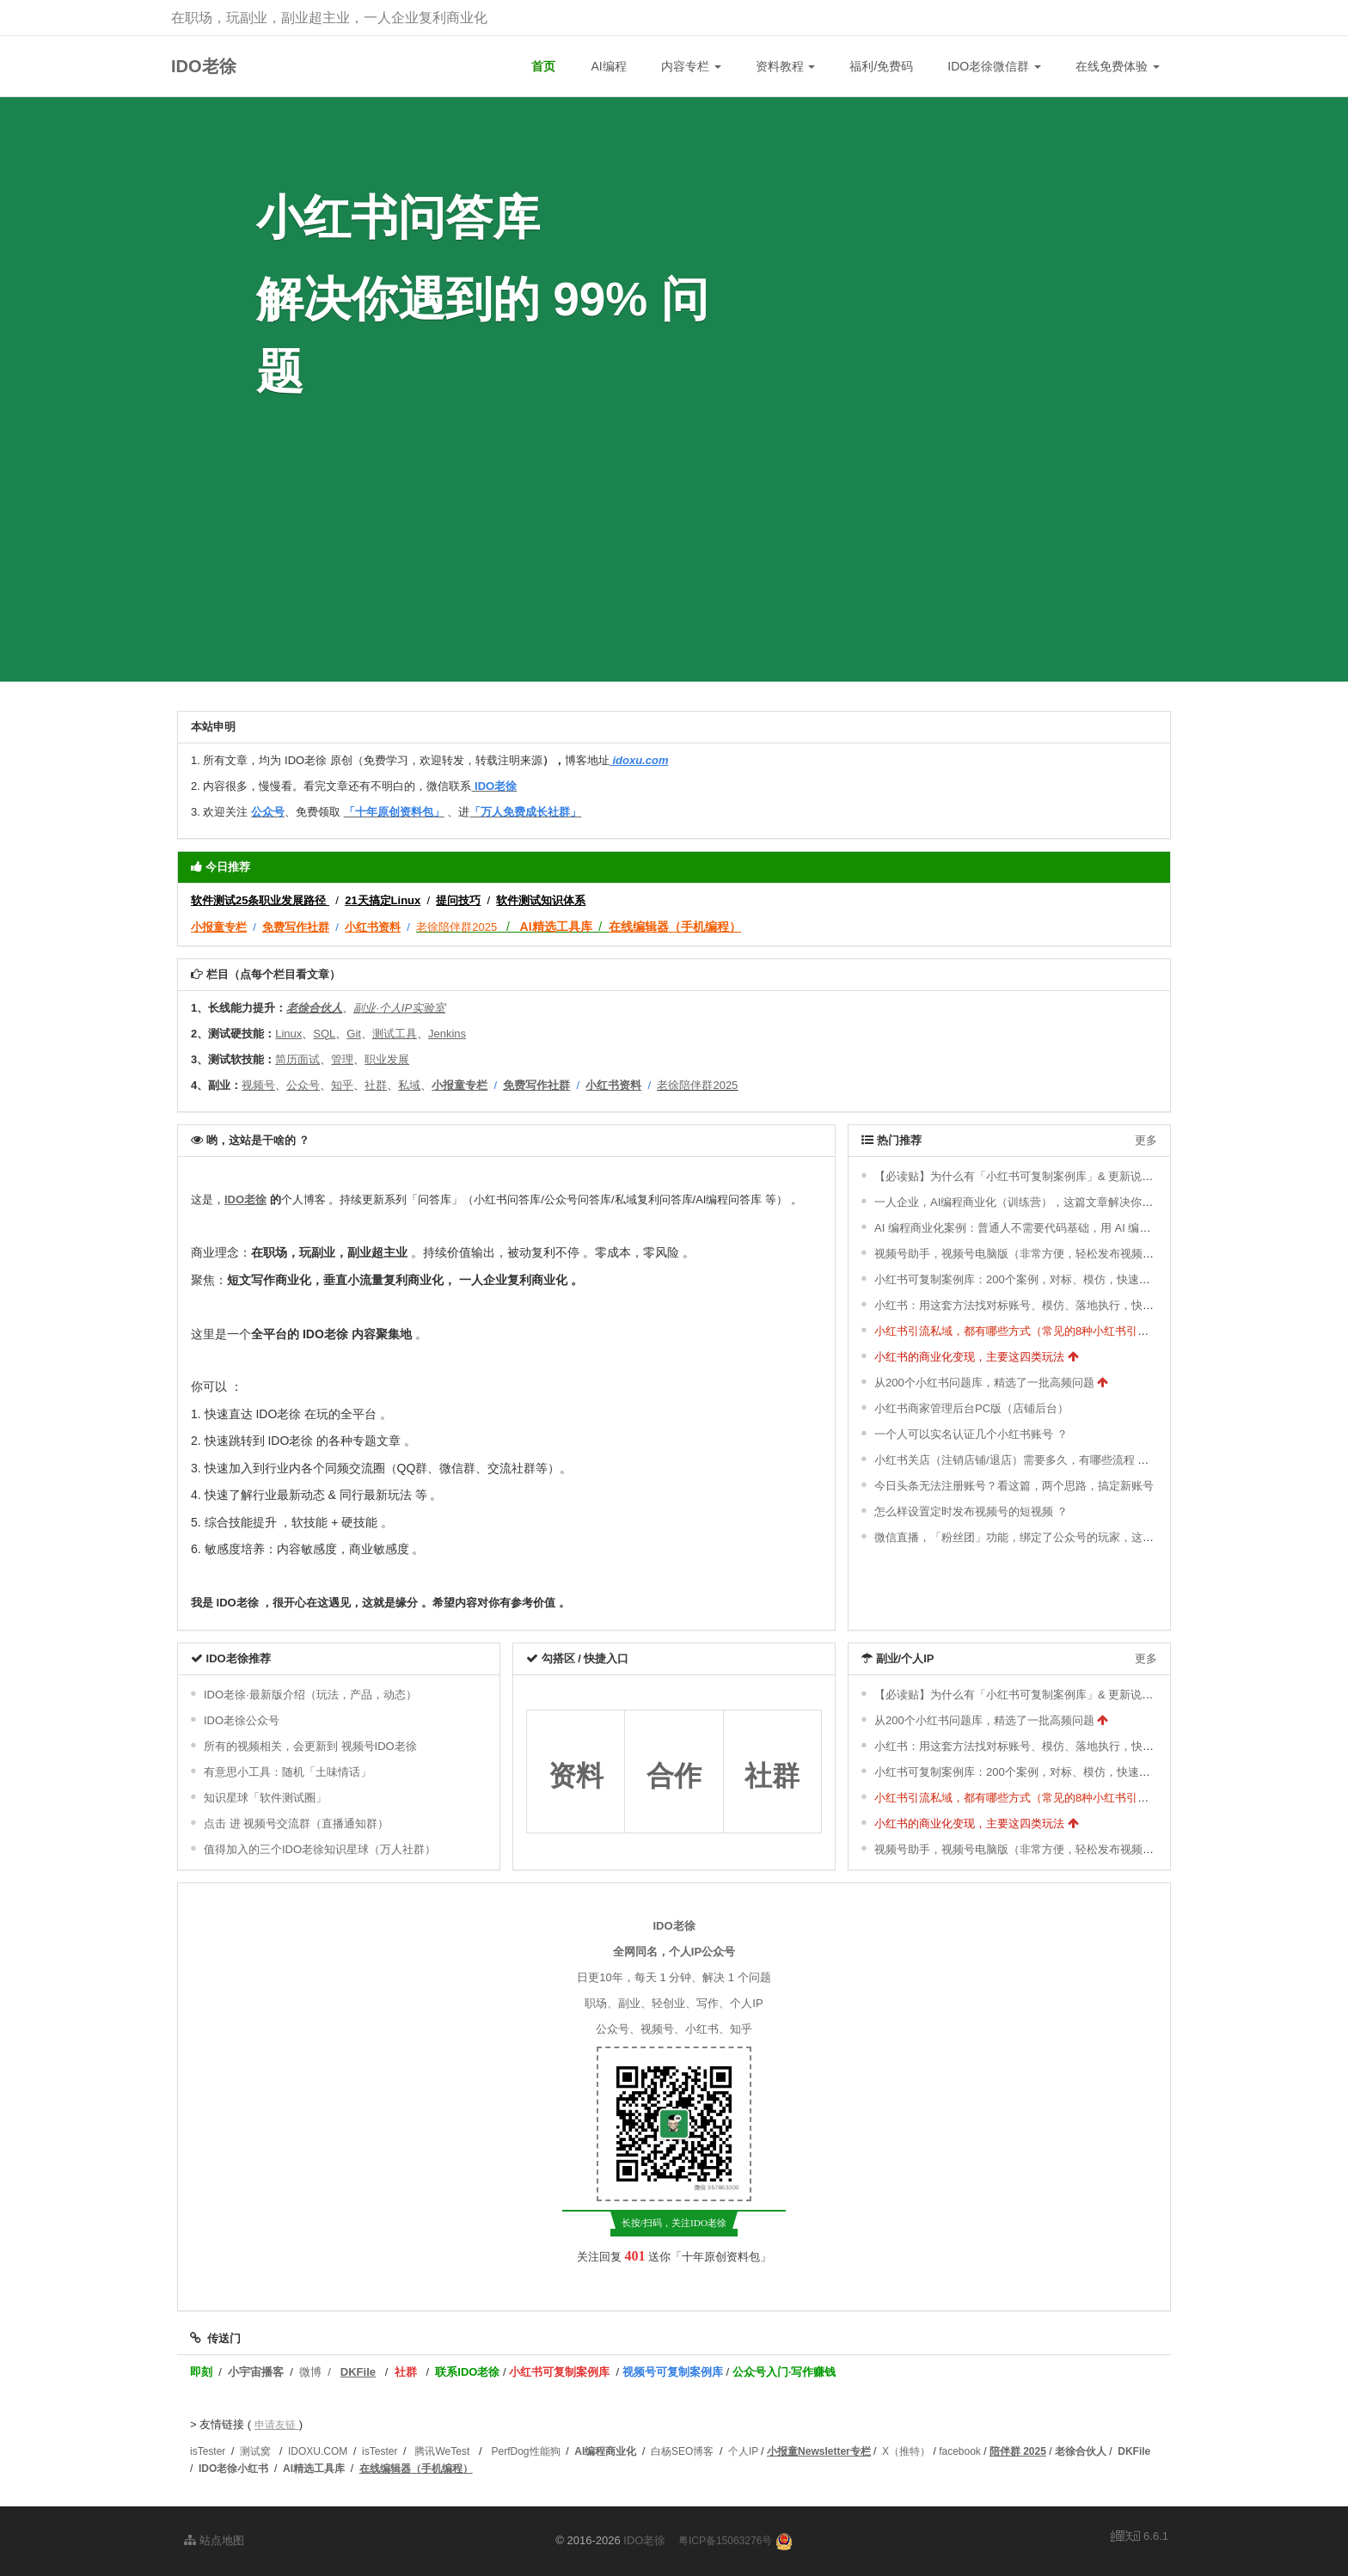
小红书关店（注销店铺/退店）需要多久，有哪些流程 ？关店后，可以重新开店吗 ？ (1080, 1459)
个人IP (743, 2451)
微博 (310, 2371)
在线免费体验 (1117, 66)
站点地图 (214, 2540)
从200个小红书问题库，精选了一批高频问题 (984, 1382)
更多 (1146, 1140)
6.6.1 (1139, 2537)
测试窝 (255, 2451)
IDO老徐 (203, 66)
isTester (207, 2451)
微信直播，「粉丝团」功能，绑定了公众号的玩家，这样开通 (1025, 1537)
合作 (674, 1775)
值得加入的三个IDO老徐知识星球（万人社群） (320, 1849)
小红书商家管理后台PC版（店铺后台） (971, 1408)
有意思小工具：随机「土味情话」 (287, 1771)
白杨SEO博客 (682, 2451)
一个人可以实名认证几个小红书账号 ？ (971, 1434)
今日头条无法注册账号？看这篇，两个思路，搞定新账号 (1014, 1485)
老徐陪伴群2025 (456, 927)
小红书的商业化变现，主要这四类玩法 (969, 1356)
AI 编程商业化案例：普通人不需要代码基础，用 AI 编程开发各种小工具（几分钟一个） (1090, 1227)
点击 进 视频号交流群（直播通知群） (296, 1823)
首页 (543, 66)
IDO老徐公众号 (241, 1720)
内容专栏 (691, 66)
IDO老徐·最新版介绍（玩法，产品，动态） (310, 1694)
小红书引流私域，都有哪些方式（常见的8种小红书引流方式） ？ (1035, 1331)
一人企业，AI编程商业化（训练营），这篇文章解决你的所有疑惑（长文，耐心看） (1080, 1202)
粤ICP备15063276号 (725, 2541)
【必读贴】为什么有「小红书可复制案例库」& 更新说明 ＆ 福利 (1033, 1176)
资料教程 (786, 66)
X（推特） (906, 2451)
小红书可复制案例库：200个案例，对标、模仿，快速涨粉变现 (1029, 1279)
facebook (960, 2451)
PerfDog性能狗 (526, 2451)
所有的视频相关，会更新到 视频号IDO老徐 (310, 1746)
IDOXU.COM (317, 2451)
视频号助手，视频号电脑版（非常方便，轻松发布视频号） (1019, 1253)
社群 (772, 1775)
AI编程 (608, 66)
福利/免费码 (881, 66)
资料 (576, 1775)
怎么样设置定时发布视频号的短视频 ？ (971, 1511)
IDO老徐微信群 (994, 66)
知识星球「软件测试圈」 (265, 1797)
